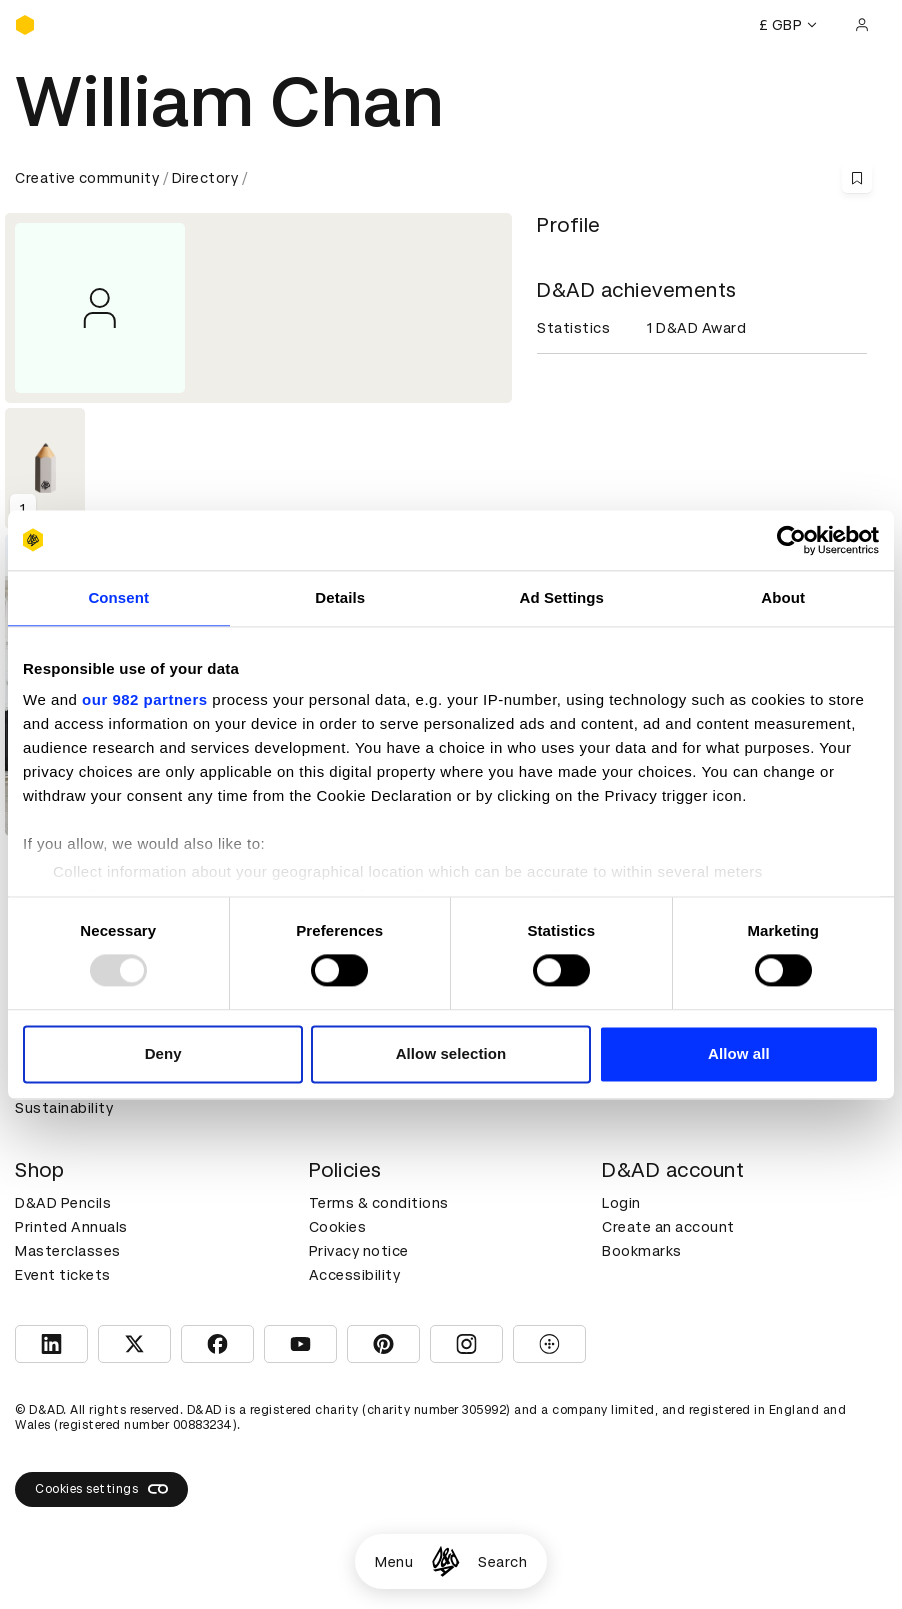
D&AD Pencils (63, 1203)
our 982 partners (145, 699)
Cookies (338, 1227)
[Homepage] (445, 1561)
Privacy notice (359, 1251)
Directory (205, 178)
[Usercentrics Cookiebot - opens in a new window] (791, 540)
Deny (163, 1053)
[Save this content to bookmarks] (857, 178)
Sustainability (64, 1108)
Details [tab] (340, 597)
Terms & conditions (379, 1203)
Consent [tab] (118, 597)
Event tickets (63, 1275)
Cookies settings (101, 1489)
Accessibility (355, 1275)
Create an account (668, 1227)
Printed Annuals (71, 1227)
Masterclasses (68, 1251)
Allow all (739, 1053)
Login (621, 1203)
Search (502, 1562)
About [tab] (783, 597)
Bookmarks (642, 1251)
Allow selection (451, 1053)
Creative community (87, 178)
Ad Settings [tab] (562, 597)
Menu (394, 1562)
